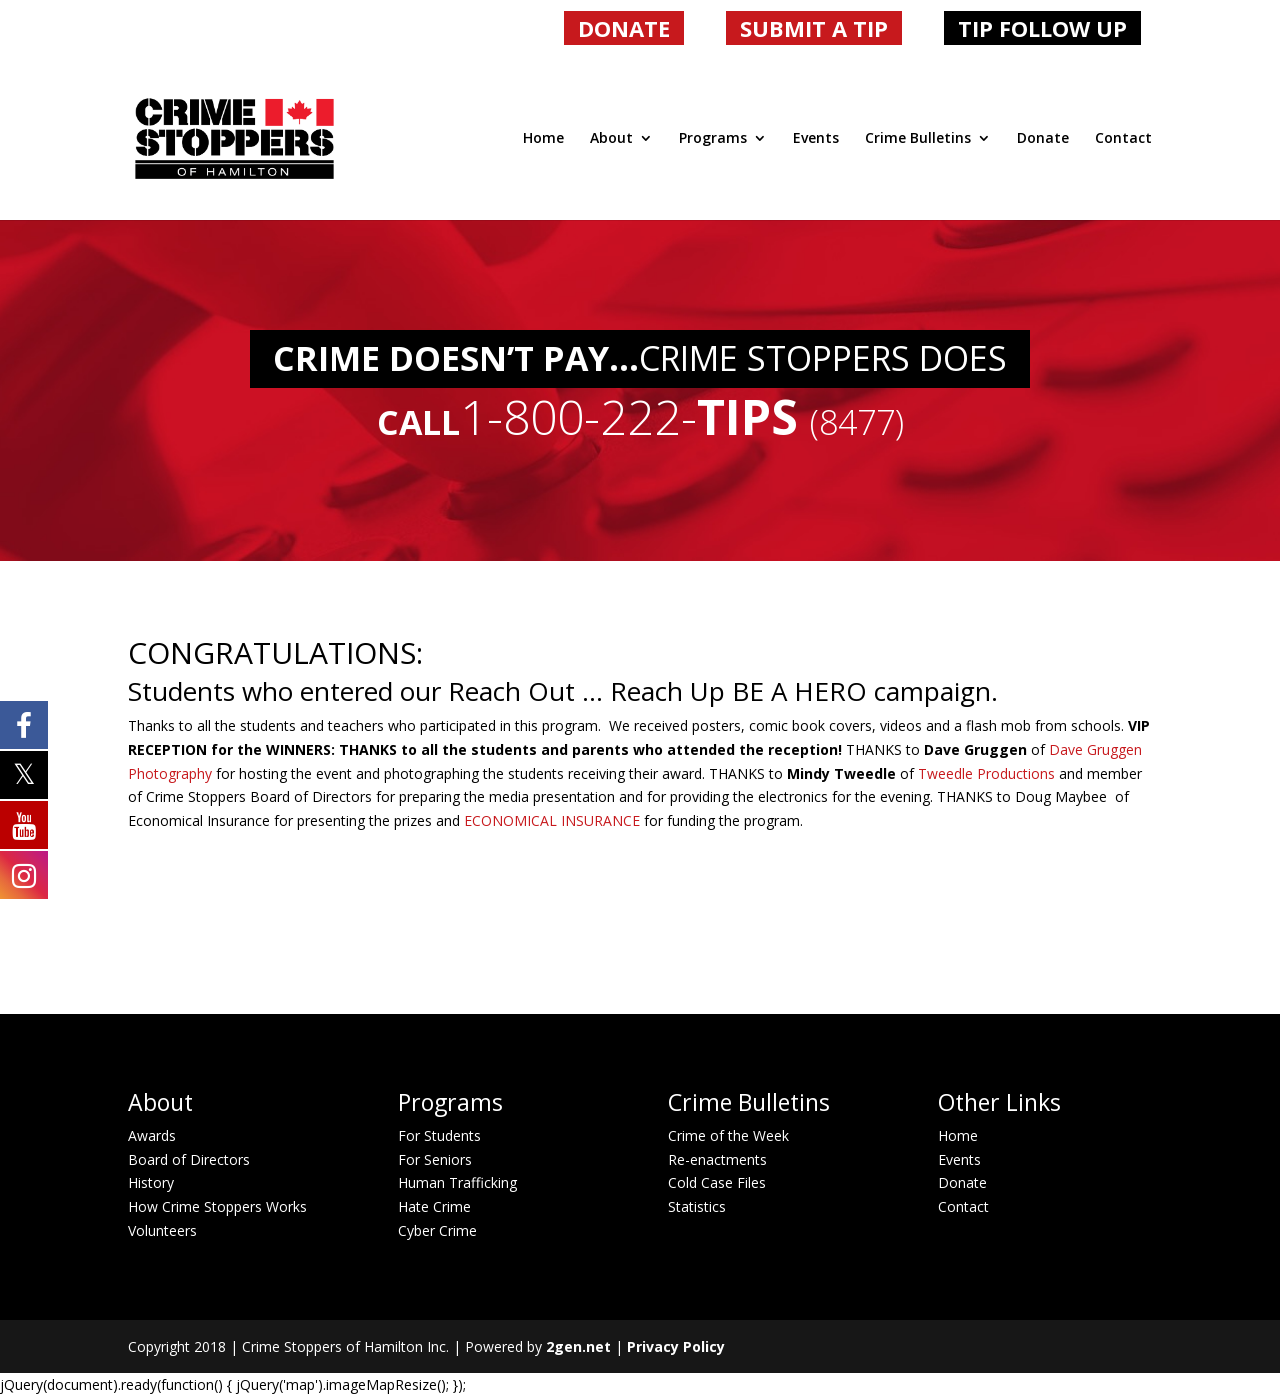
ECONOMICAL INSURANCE (550, 820)
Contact (1123, 139)
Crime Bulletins (918, 139)
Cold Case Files (717, 1182)
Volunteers (162, 1230)
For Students (439, 1135)
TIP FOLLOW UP (1042, 28)
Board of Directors (189, 1159)
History (151, 1182)
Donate (1043, 139)
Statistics (697, 1206)
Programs (713, 139)
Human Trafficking (457, 1182)
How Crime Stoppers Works (217, 1206)
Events (816, 139)
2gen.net (578, 1346)
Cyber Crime (437, 1230)
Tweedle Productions (988, 773)
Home (543, 139)
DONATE (624, 28)
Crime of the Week (728, 1135)
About (611, 139)
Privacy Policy (676, 1346)
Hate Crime (434, 1206)
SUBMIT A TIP (814, 28)
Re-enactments (717, 1159)
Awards (152, 1135)
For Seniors (435, 1159)
